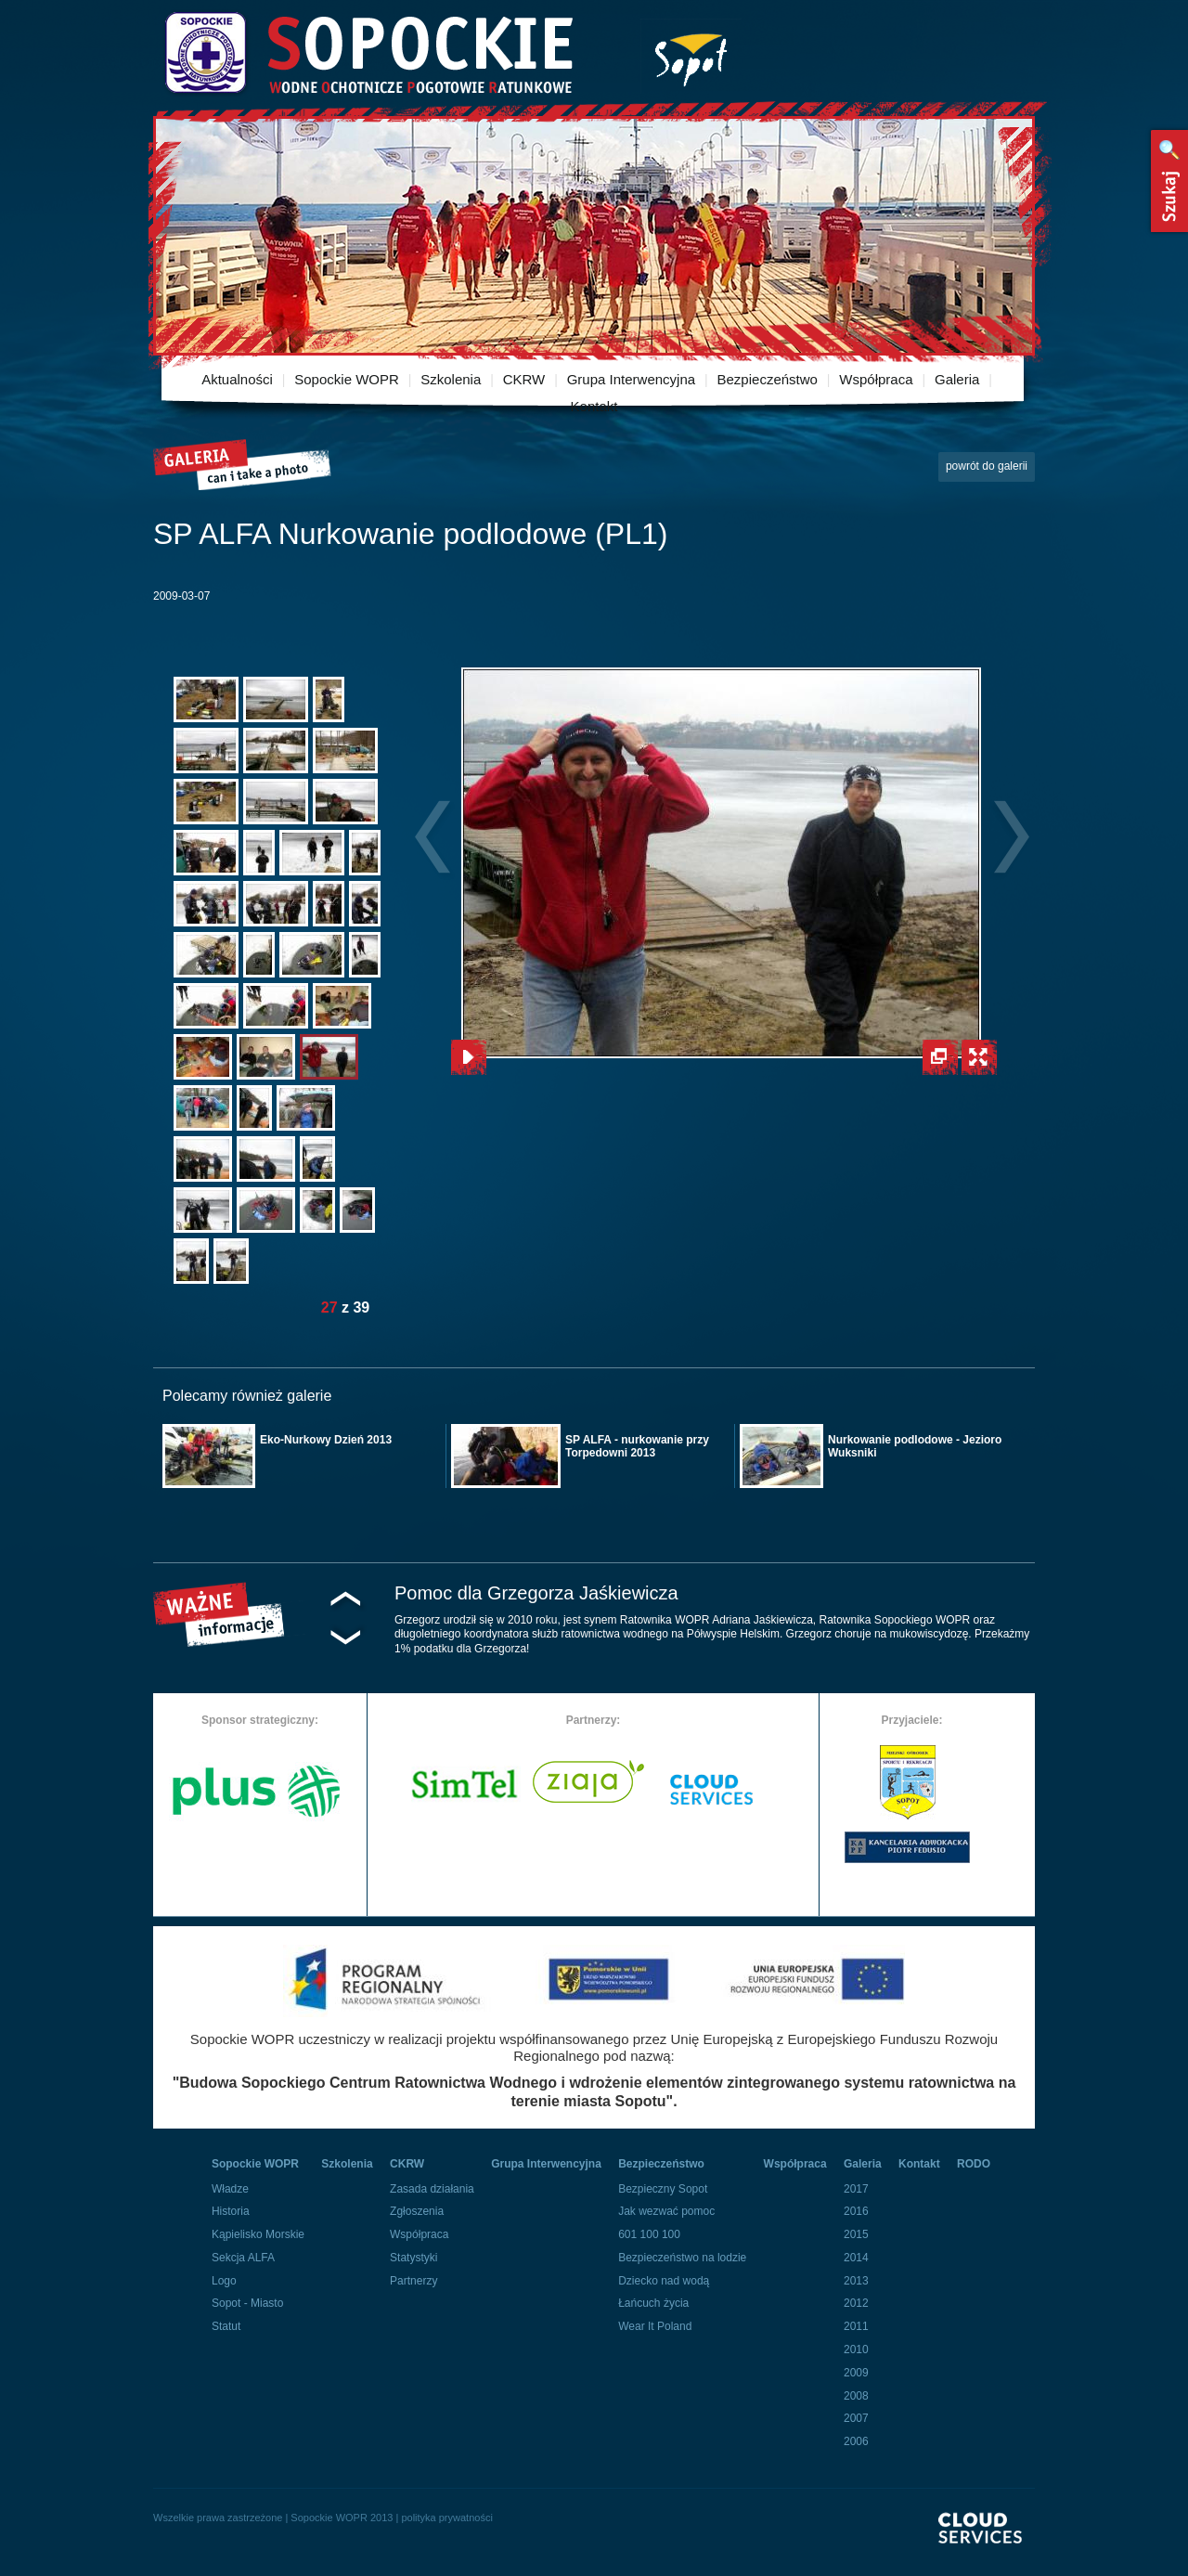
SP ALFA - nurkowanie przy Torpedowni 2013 (637, 1446)
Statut (226, 2326)
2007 (856, 2418)
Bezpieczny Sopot (662, 2188)
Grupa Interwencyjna (631, 379)
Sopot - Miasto (247, 2303)
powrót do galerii (986, 466)
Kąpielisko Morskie (258, 2234)
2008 (856, 2395)
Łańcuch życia (653, 2303)
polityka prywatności (446, 2517)
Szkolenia (450, 379)
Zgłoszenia (417, 2211)
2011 (856, 2326)
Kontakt (594, 406)
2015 (856, 2234)
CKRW (524, 379)
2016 (856, 2211)
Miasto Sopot (691, 56)
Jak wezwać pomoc (666, 2211)
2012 (856, 2303)
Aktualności (237, 379)
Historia (231, 2211)
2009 (856, 2372)
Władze (230, 2188)
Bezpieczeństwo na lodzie (682, 2257)
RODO (973, 2163)
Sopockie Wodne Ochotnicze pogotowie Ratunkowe (367, 53)
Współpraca (875, 379)
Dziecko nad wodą (663, 2280)
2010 (856, 2349)
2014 (856, 2257)
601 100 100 (649, 2234)
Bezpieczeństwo (767, 379)
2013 (856, 2280)
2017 (856, 2188)
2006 (856, 2441)
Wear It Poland (654, 2326)
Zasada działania (432, 2188)
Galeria (957, 379)
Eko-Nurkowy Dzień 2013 (326, 1439)
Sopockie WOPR (346, 379)
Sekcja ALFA (243, 2257)
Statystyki (413, 2257)
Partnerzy (413, 2280)
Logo (224, 2280)
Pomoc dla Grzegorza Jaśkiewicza (536, 1593)
